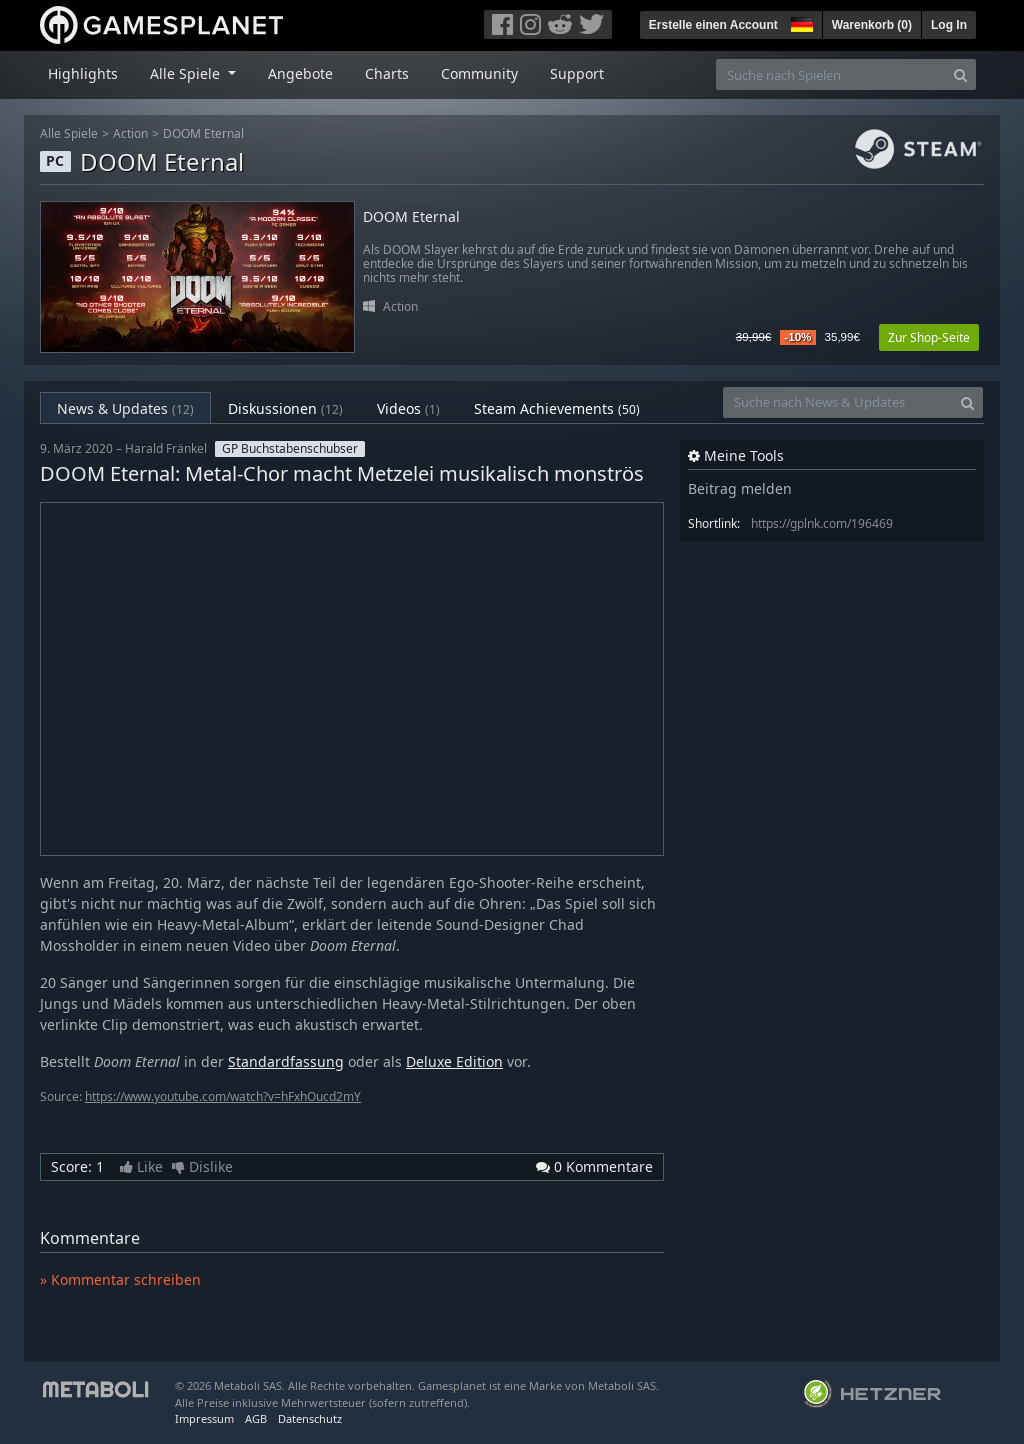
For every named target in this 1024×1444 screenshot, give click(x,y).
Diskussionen (285, 408)
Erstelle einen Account (713, 25)
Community (479, 73)
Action (130, 133)
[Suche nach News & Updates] (838, 402)
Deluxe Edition (454, 1061)
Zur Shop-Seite (929, 337)
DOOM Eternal (203, 133)
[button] (800, 22)
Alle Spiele (69, 133)
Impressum (204, 1418)
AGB (256, 1418)
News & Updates (125, 408)
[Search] (960, 74)
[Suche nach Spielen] (831, 74)
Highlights (83, 73)
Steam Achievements (557, 408)
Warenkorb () (872, 25)
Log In (949, 25)
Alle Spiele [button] (187, 73)
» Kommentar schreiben (120, 1279)
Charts (387, 73)
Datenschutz (310, 1418)
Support (577, 73)
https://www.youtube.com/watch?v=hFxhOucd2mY (223, 1096)
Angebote (300, 73)
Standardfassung (286, 1061)
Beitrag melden (740, 488)
